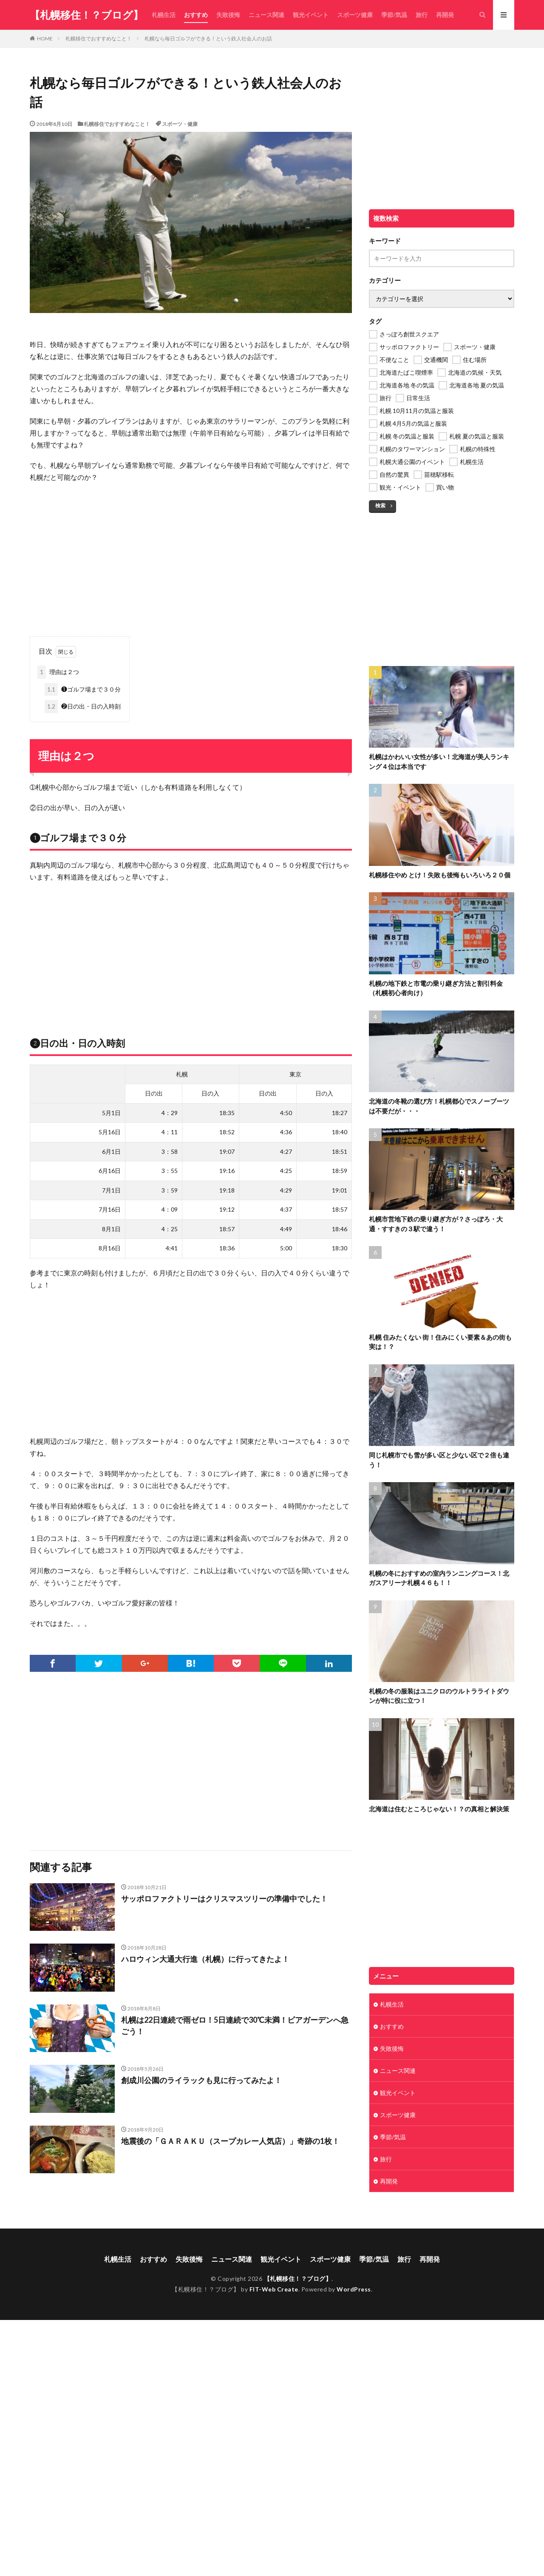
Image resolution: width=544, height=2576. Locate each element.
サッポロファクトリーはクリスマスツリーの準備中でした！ (224, 1898)
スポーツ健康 (355, 14)
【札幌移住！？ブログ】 (86, 15)
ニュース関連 (266, 14)
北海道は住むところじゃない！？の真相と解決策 (439, 1809)
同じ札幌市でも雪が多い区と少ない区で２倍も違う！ (439, 1460)
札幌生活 (164, 14)
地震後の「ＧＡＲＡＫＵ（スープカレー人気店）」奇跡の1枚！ (230, 2141)
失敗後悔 (228, 14)
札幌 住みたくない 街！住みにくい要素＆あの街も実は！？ (440, 1342)
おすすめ (196, 14)
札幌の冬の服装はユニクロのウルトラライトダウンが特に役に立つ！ (439, 1696)
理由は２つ (58, 672)
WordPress (354, 2289)
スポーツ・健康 (180, 123)
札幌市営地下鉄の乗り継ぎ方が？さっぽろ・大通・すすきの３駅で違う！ (436, 1223)
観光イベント (311, 14)
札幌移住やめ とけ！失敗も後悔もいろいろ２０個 (439, 875)
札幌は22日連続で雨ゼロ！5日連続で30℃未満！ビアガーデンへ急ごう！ (234, 2025)
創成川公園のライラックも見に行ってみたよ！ (201, 2080)
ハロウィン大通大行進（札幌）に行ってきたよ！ (205, 1959)
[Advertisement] (191, 551)
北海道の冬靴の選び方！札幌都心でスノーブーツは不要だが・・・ (439, 1106)
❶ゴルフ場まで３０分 (83, 689)
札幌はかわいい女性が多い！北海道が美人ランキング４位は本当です (439, 761)
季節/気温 (394, 14)
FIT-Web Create (273, 2289)
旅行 (422, 14)
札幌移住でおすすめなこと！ (98, 38)
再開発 (445, 14)
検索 (380, 505)
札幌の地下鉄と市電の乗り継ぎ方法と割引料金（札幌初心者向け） (436, 988)
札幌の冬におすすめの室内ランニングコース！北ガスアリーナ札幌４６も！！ (439, 1578)
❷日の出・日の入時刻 (83, 706)
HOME (45, 38)
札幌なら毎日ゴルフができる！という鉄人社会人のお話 (208, 38)
